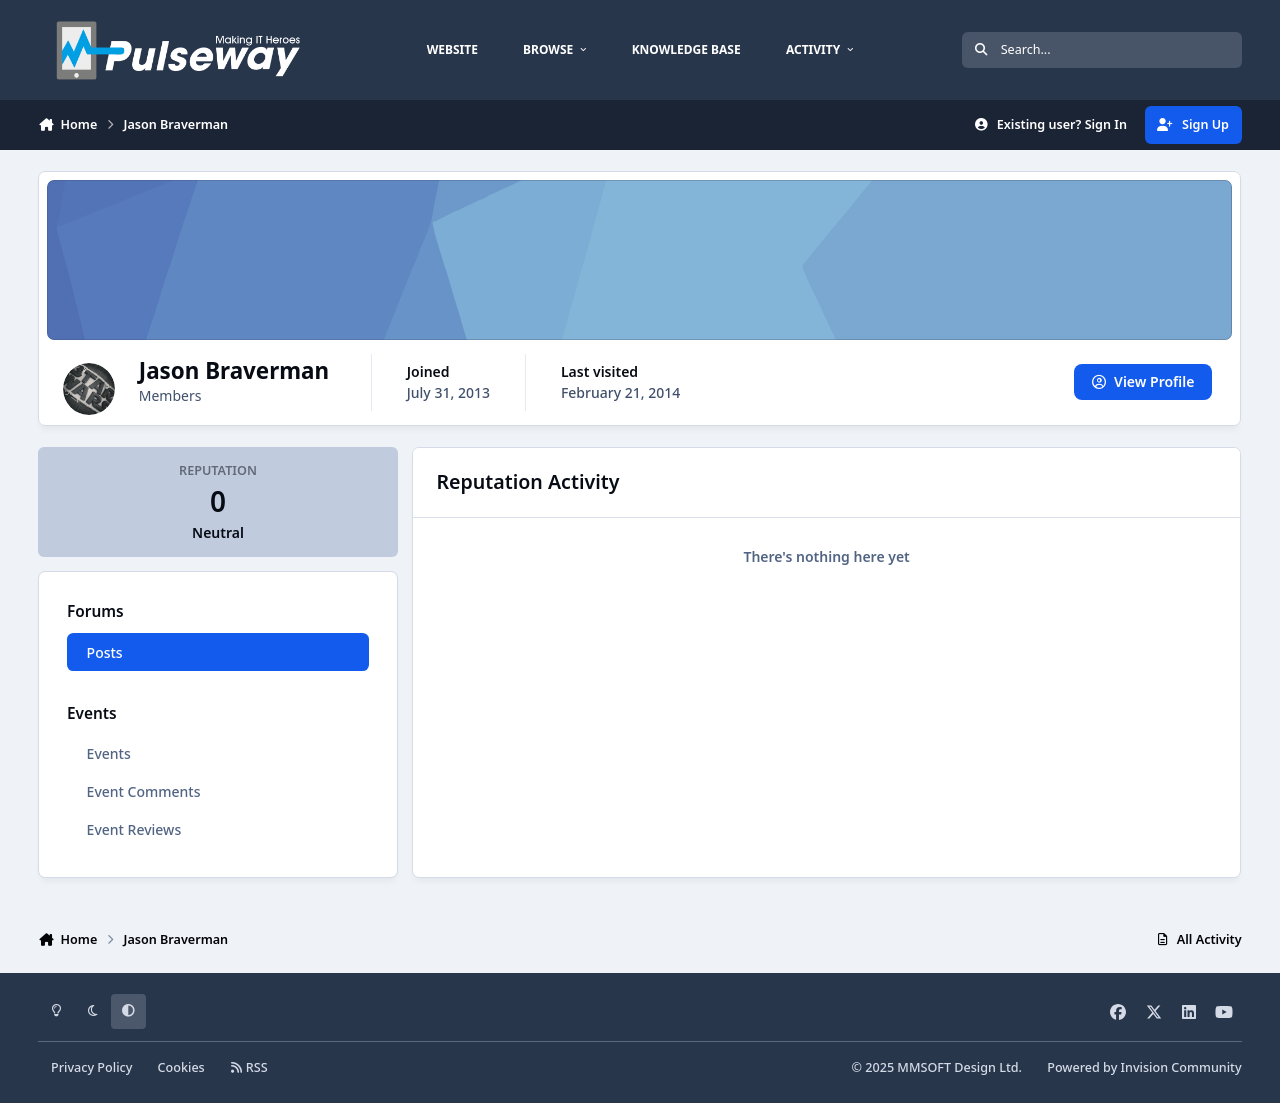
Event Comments (144, 791)
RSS (249, 1067)
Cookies (181, 1067)
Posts (105, 652)
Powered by (1144, 1067)
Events (109, 753)
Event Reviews (134, 829)
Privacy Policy (91, 1067)
